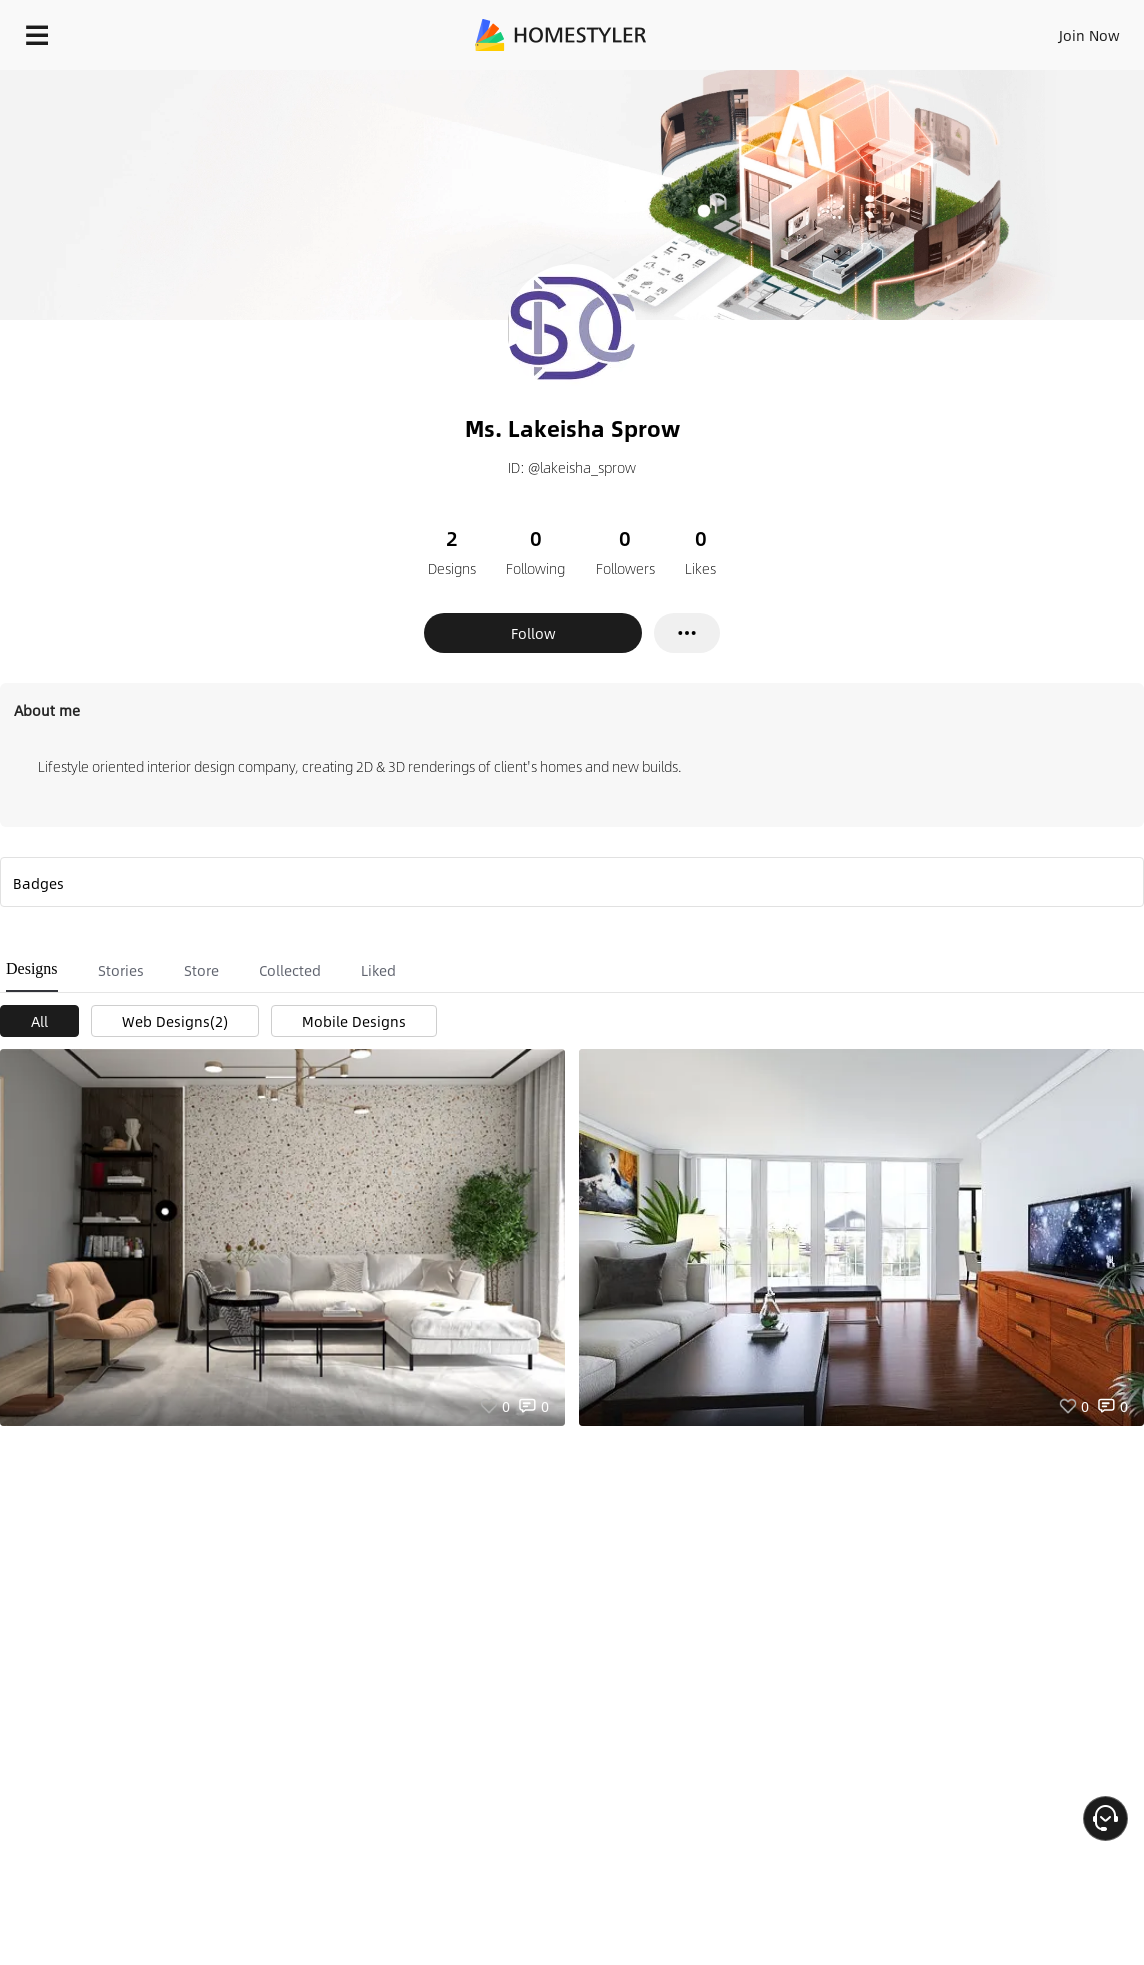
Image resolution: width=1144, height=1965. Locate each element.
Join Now (1089, 35)
